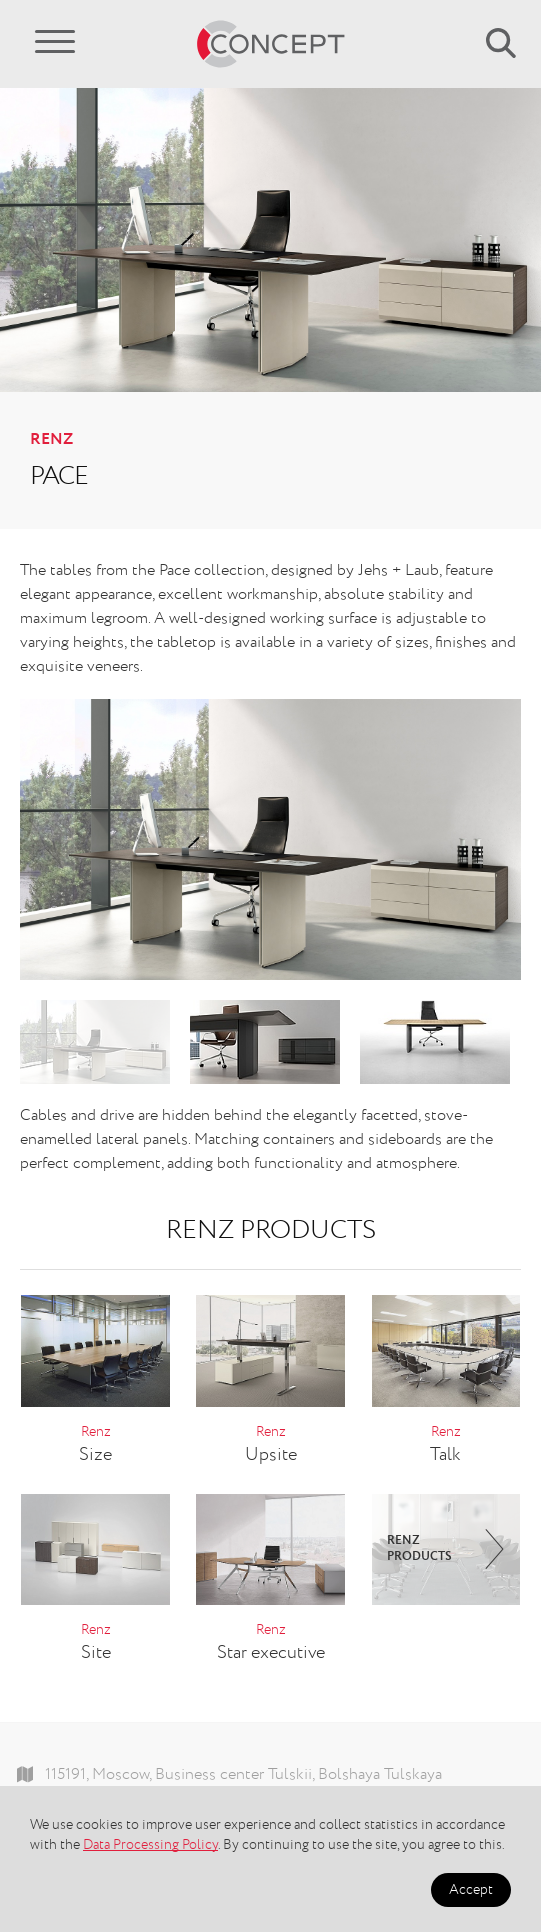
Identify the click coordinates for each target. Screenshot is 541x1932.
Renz (51, 440)
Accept (471, 1890)
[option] (270, 840)
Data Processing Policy (150, 1845)
